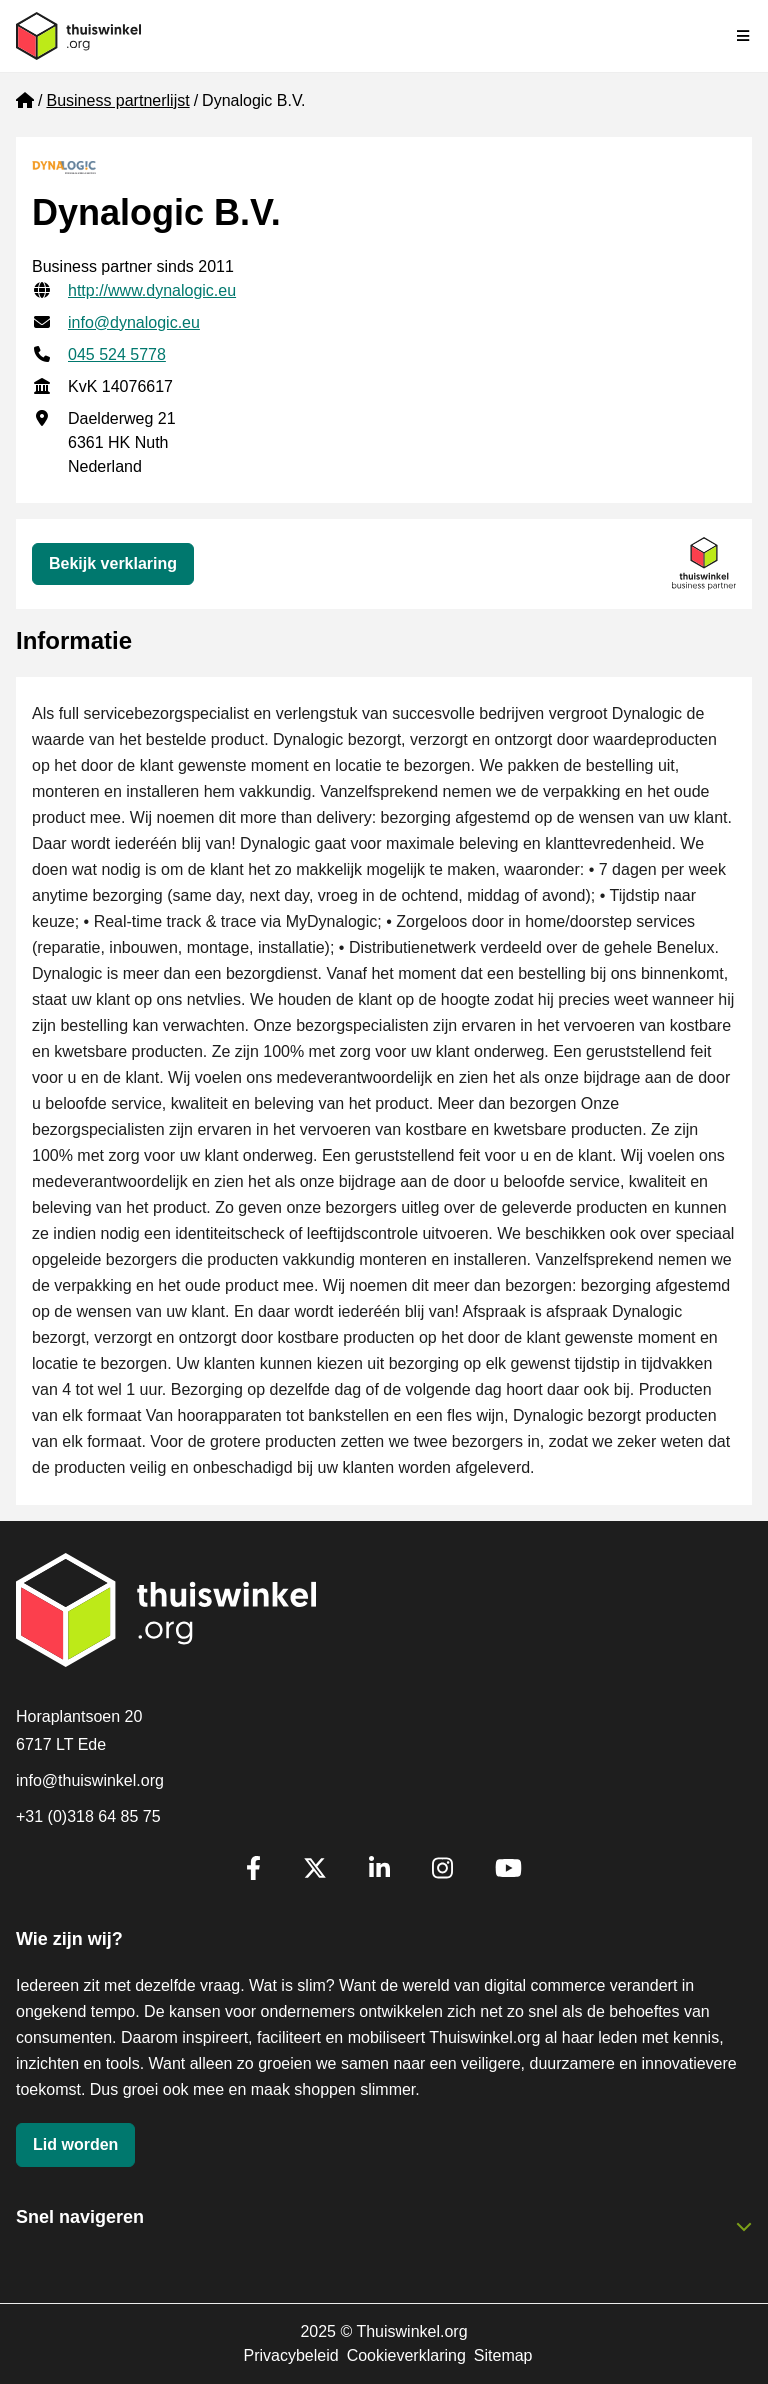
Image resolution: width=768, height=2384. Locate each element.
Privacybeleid (290, 2355)
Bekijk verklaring (113, 563)
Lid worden (75, 2144)
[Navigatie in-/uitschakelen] (744, 36)
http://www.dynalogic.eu (152, 290)
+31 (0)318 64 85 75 (88, 1816)
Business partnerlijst (117, 100)
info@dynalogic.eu (134, 322)
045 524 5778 (117, 354)
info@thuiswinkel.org (90, 1780)
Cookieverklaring (406, 2355)
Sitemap (503, 2355)
